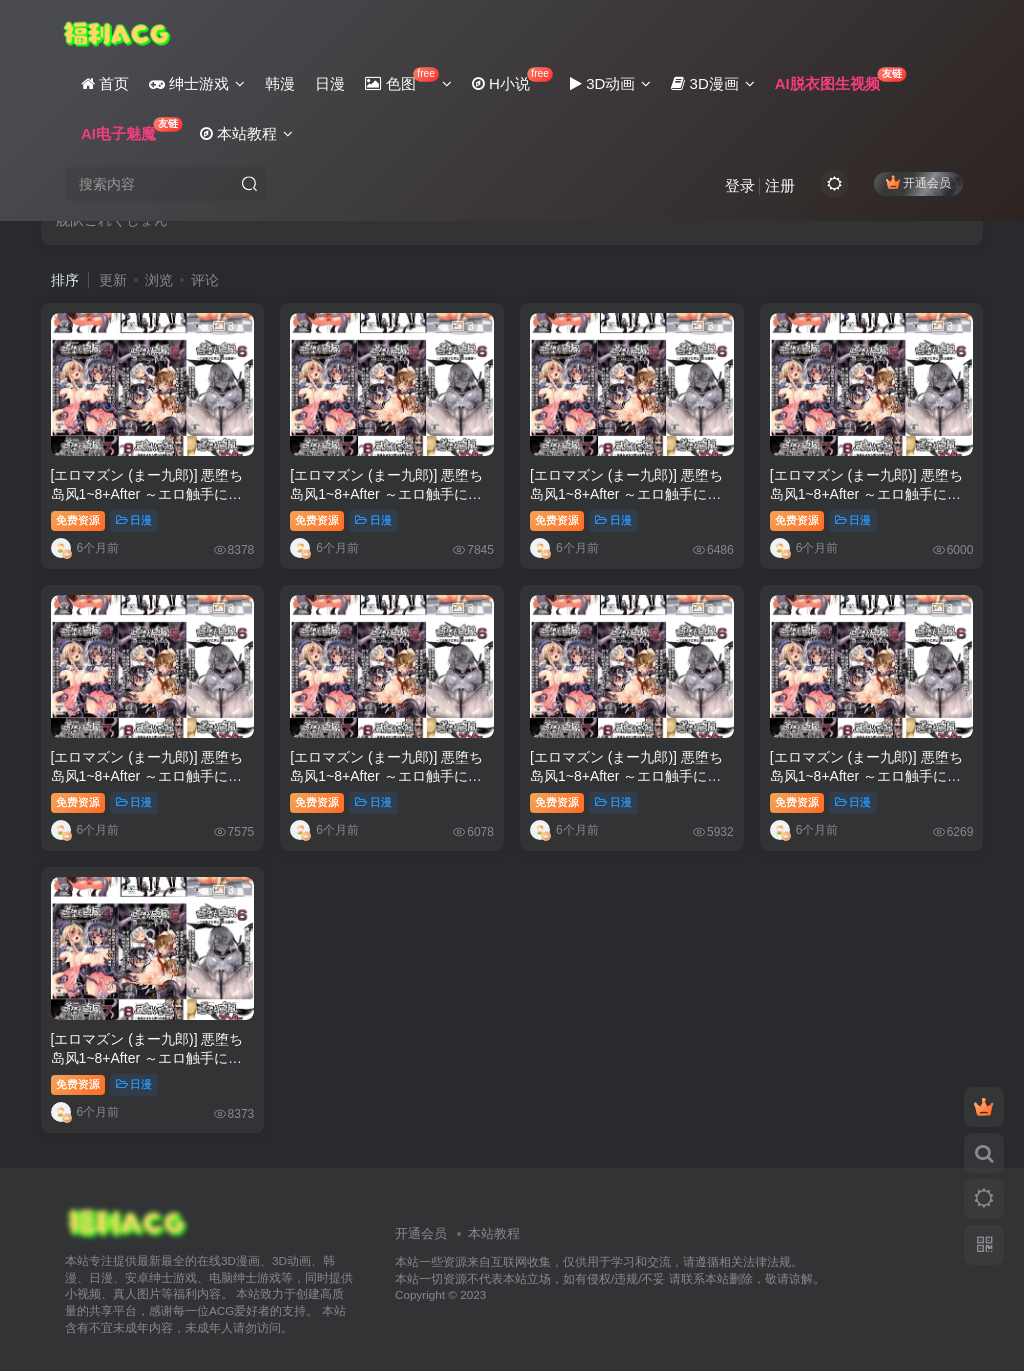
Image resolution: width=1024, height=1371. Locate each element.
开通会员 (918, 182)
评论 (205, 280)
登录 (740, 185)
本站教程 (494, 1233)
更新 (113, 280)
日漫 (134, 520)
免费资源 (78, 520)
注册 (780, 185)
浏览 (159, 280)
